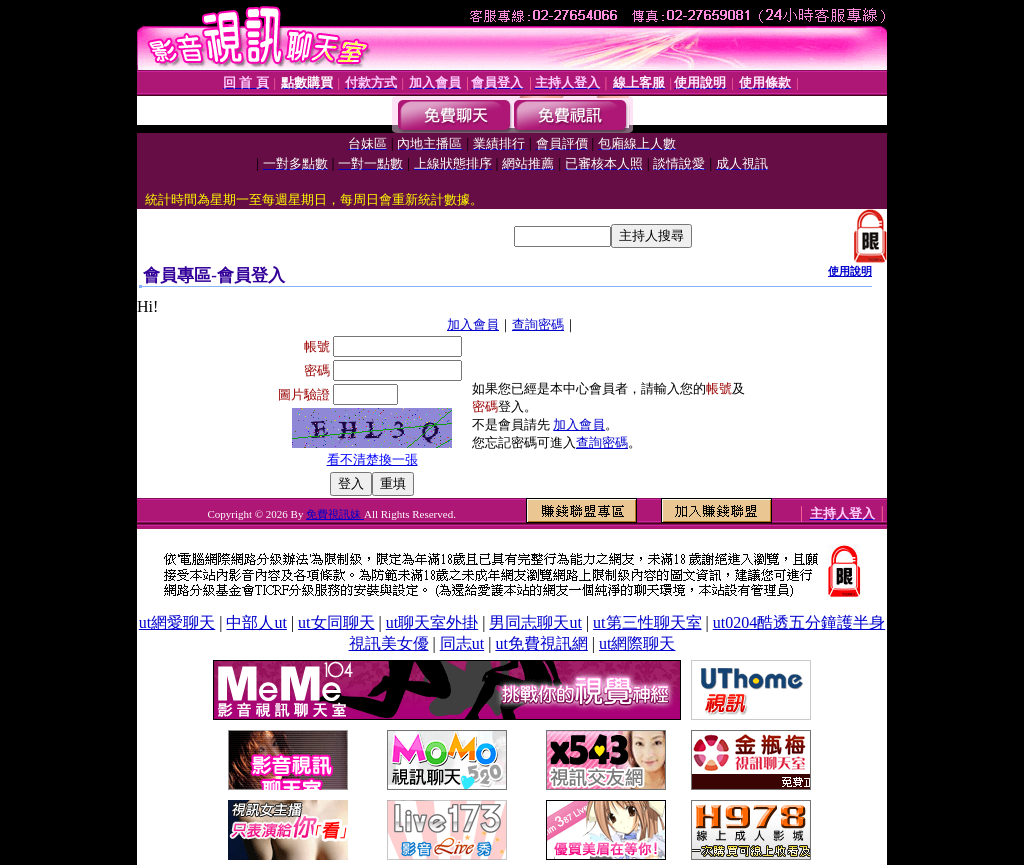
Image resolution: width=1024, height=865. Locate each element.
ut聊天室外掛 (432, 622)
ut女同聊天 (336, 622)
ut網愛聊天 (177, 622)
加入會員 (473, 324)
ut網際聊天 (637, 643)
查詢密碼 (538, 324)
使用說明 (850, 271)
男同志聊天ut (535, 622)
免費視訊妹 (335, 514)
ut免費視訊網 (541, 643)
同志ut (462, 643)
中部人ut (256, 622)
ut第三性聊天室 (647, 622)
